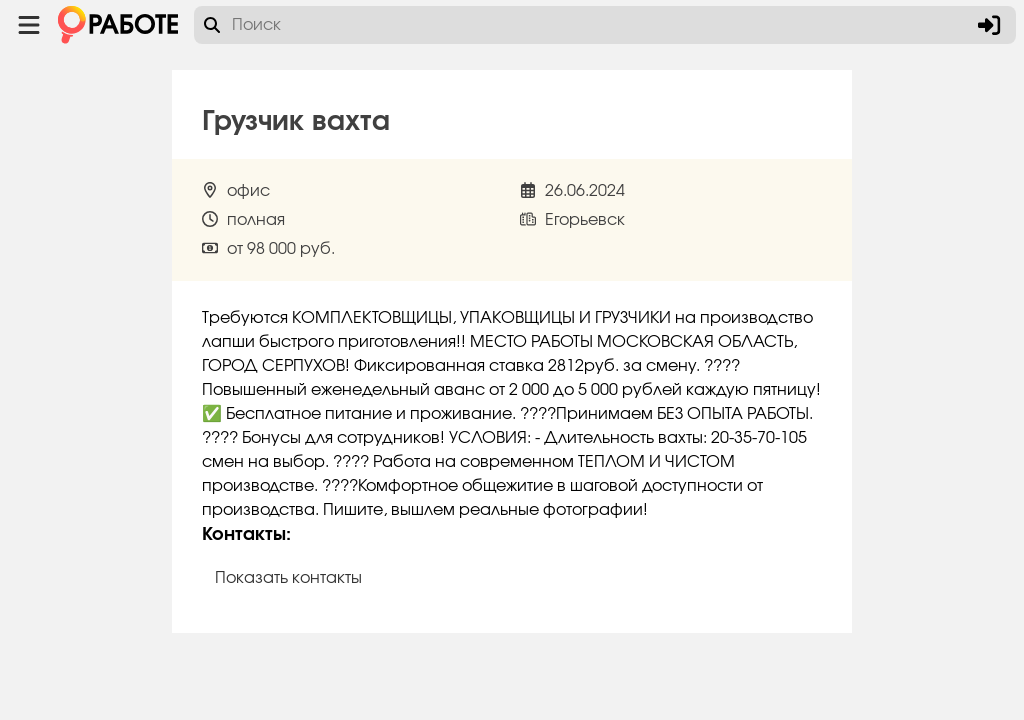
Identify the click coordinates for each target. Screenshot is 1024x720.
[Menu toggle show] (29, 25)
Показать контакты (288, 578)
